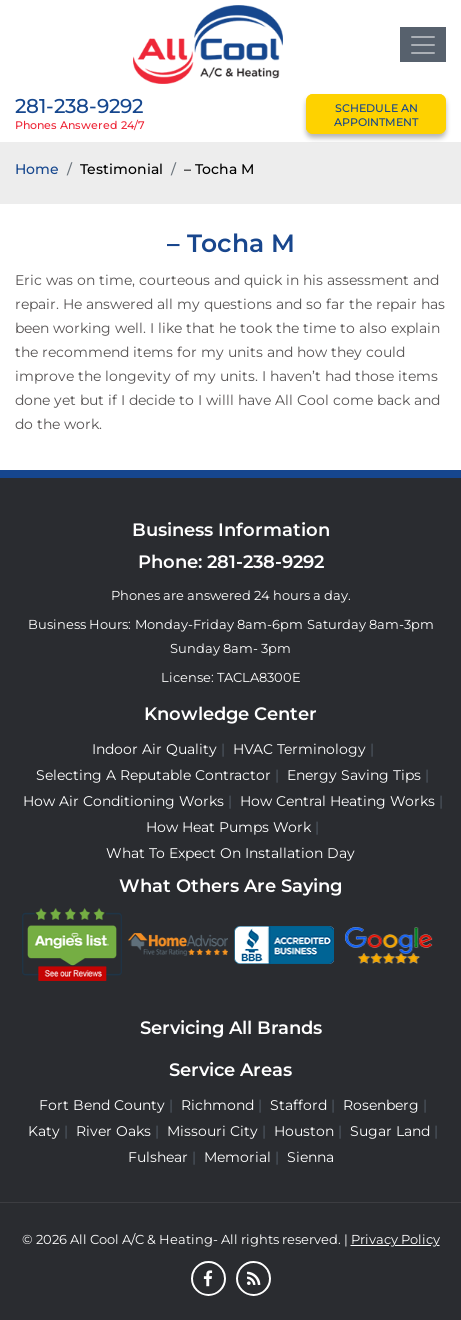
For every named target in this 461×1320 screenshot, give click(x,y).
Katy (44, 1131)
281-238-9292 (79, 106)
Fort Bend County (102, 1105)
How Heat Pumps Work (228, 827)
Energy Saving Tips (354, 775)
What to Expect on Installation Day (230, 853)
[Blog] (253, 1280)
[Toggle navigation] (423, 44)
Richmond (217, 1105)
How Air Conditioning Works (123, 801)
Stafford (298, 1105)
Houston (304, 1131)
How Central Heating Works (337, 801)
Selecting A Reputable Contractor (153, 775)
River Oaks (113, 1131)
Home (37, 169)
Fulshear (158, 1157)
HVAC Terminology (299, 749)
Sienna (310, 1157)
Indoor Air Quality (154, 749)
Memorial (237, 1157)
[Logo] (208, 43)
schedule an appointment (376, 115)
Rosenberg (381, 1105)
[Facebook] (208, 1280)
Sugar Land (390, 1131)
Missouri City (212, 1131)
